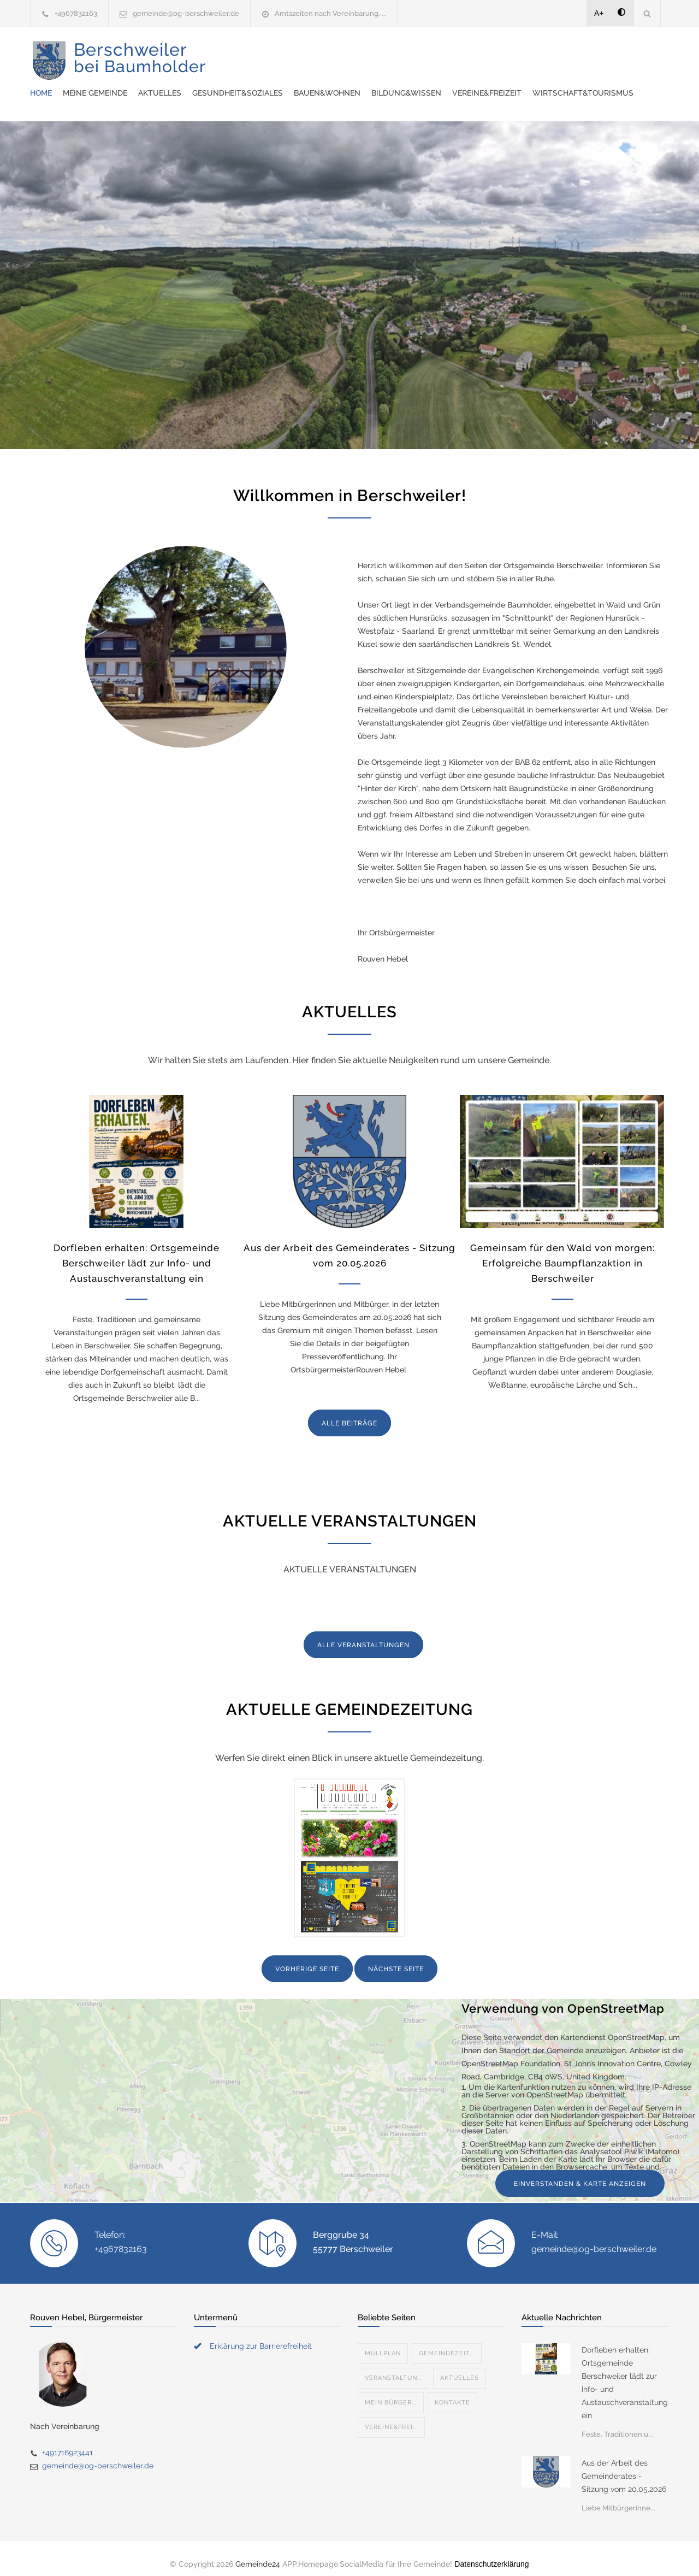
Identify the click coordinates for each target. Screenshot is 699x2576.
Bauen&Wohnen (529, 54)
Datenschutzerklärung (491, 2553)
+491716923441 (67, 2441)
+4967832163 (76, 13)
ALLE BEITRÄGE (349, 1412)
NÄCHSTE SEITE (396, 1958)
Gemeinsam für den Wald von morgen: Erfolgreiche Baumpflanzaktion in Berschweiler (562, 1252)
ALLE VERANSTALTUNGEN (363, 1634)
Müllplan (383, 2342)
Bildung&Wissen (608, 54)
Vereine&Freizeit (266, 82)
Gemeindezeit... (447, 2342)
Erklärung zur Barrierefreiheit (261, 2335)
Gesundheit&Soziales (439, 54)
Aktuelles (361, 54)
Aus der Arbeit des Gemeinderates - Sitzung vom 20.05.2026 (624, 2465)
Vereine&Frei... (391, 2416)
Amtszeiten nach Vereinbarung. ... (331, 13)
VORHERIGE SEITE (307, 1958)
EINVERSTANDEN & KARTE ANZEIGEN (580, 2173)
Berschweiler (140, 66)
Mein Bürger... (391, 2391)
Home (243, 54)
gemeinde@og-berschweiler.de (186, 13)
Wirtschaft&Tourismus (362, 82)
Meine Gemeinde (297, 54)
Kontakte (452, 2391)
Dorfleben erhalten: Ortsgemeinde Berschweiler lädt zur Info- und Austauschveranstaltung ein (137, 1252)
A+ (599, 13)
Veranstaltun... (393, 2367)
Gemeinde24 (257, 2553)
